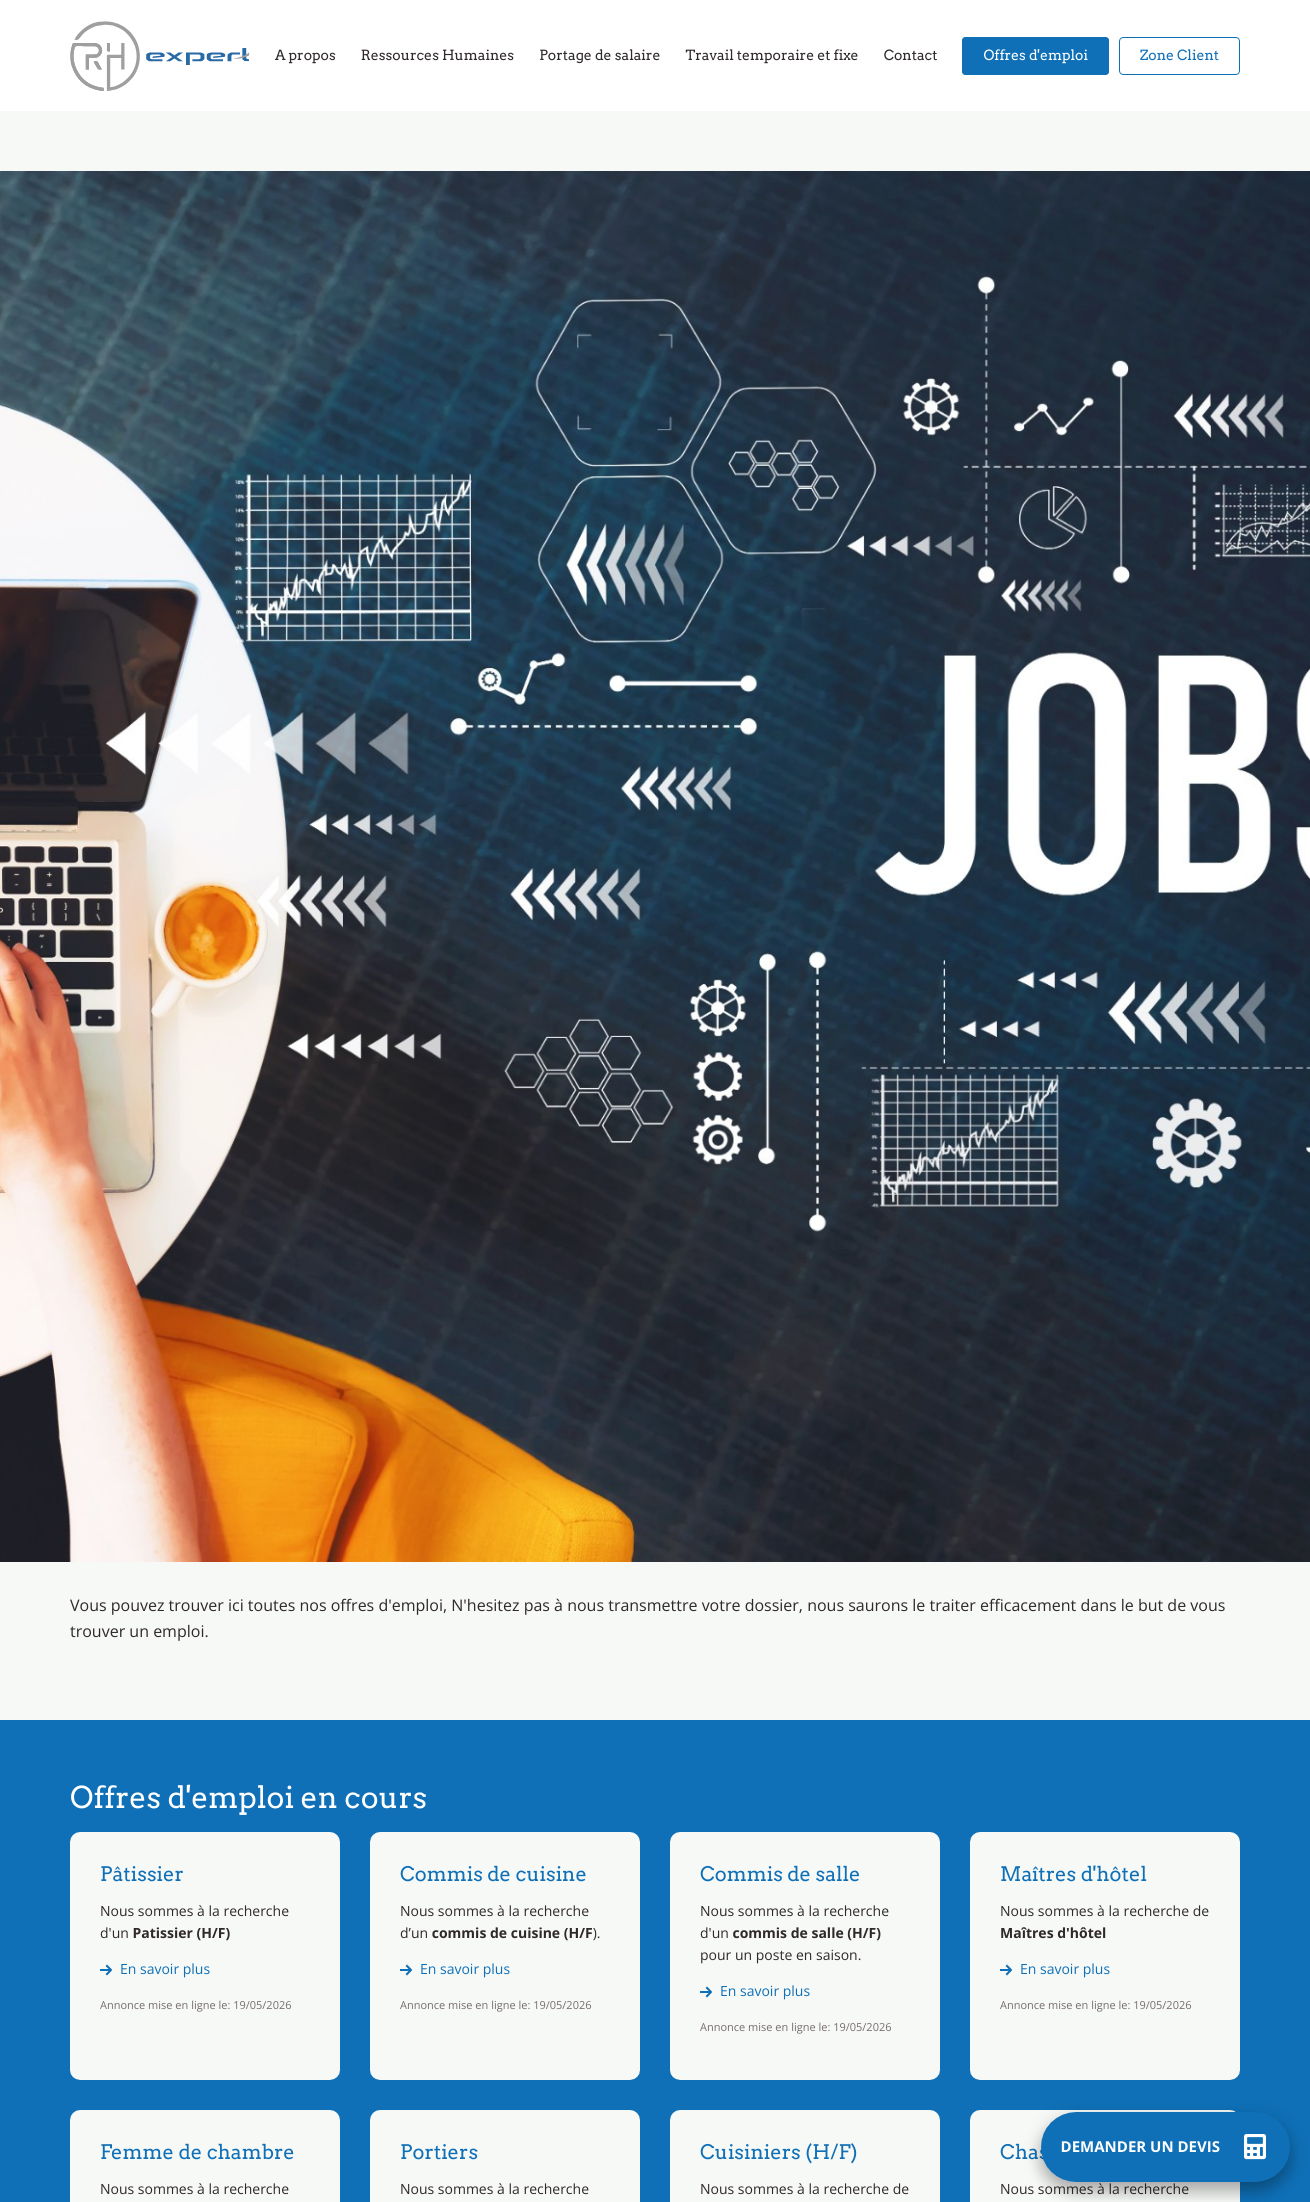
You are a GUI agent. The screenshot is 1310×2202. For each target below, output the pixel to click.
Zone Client (1179, 56)
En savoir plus (165, 1969)
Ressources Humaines (437, 56)
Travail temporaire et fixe (771, 56)
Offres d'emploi (1035, 56)
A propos (305, 56)
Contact (911, 56)
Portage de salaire (599, 56)
